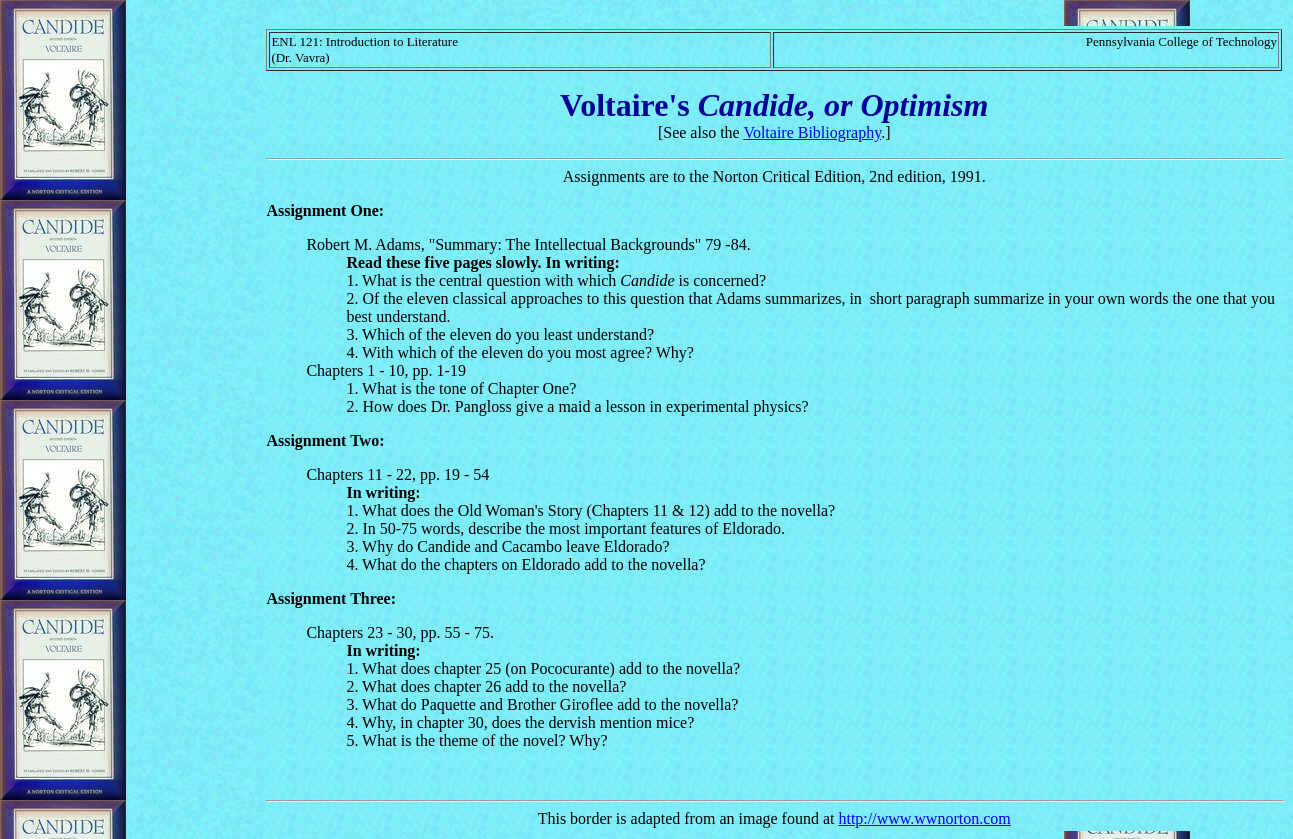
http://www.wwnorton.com (924, 818)
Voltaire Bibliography (812, 132)
